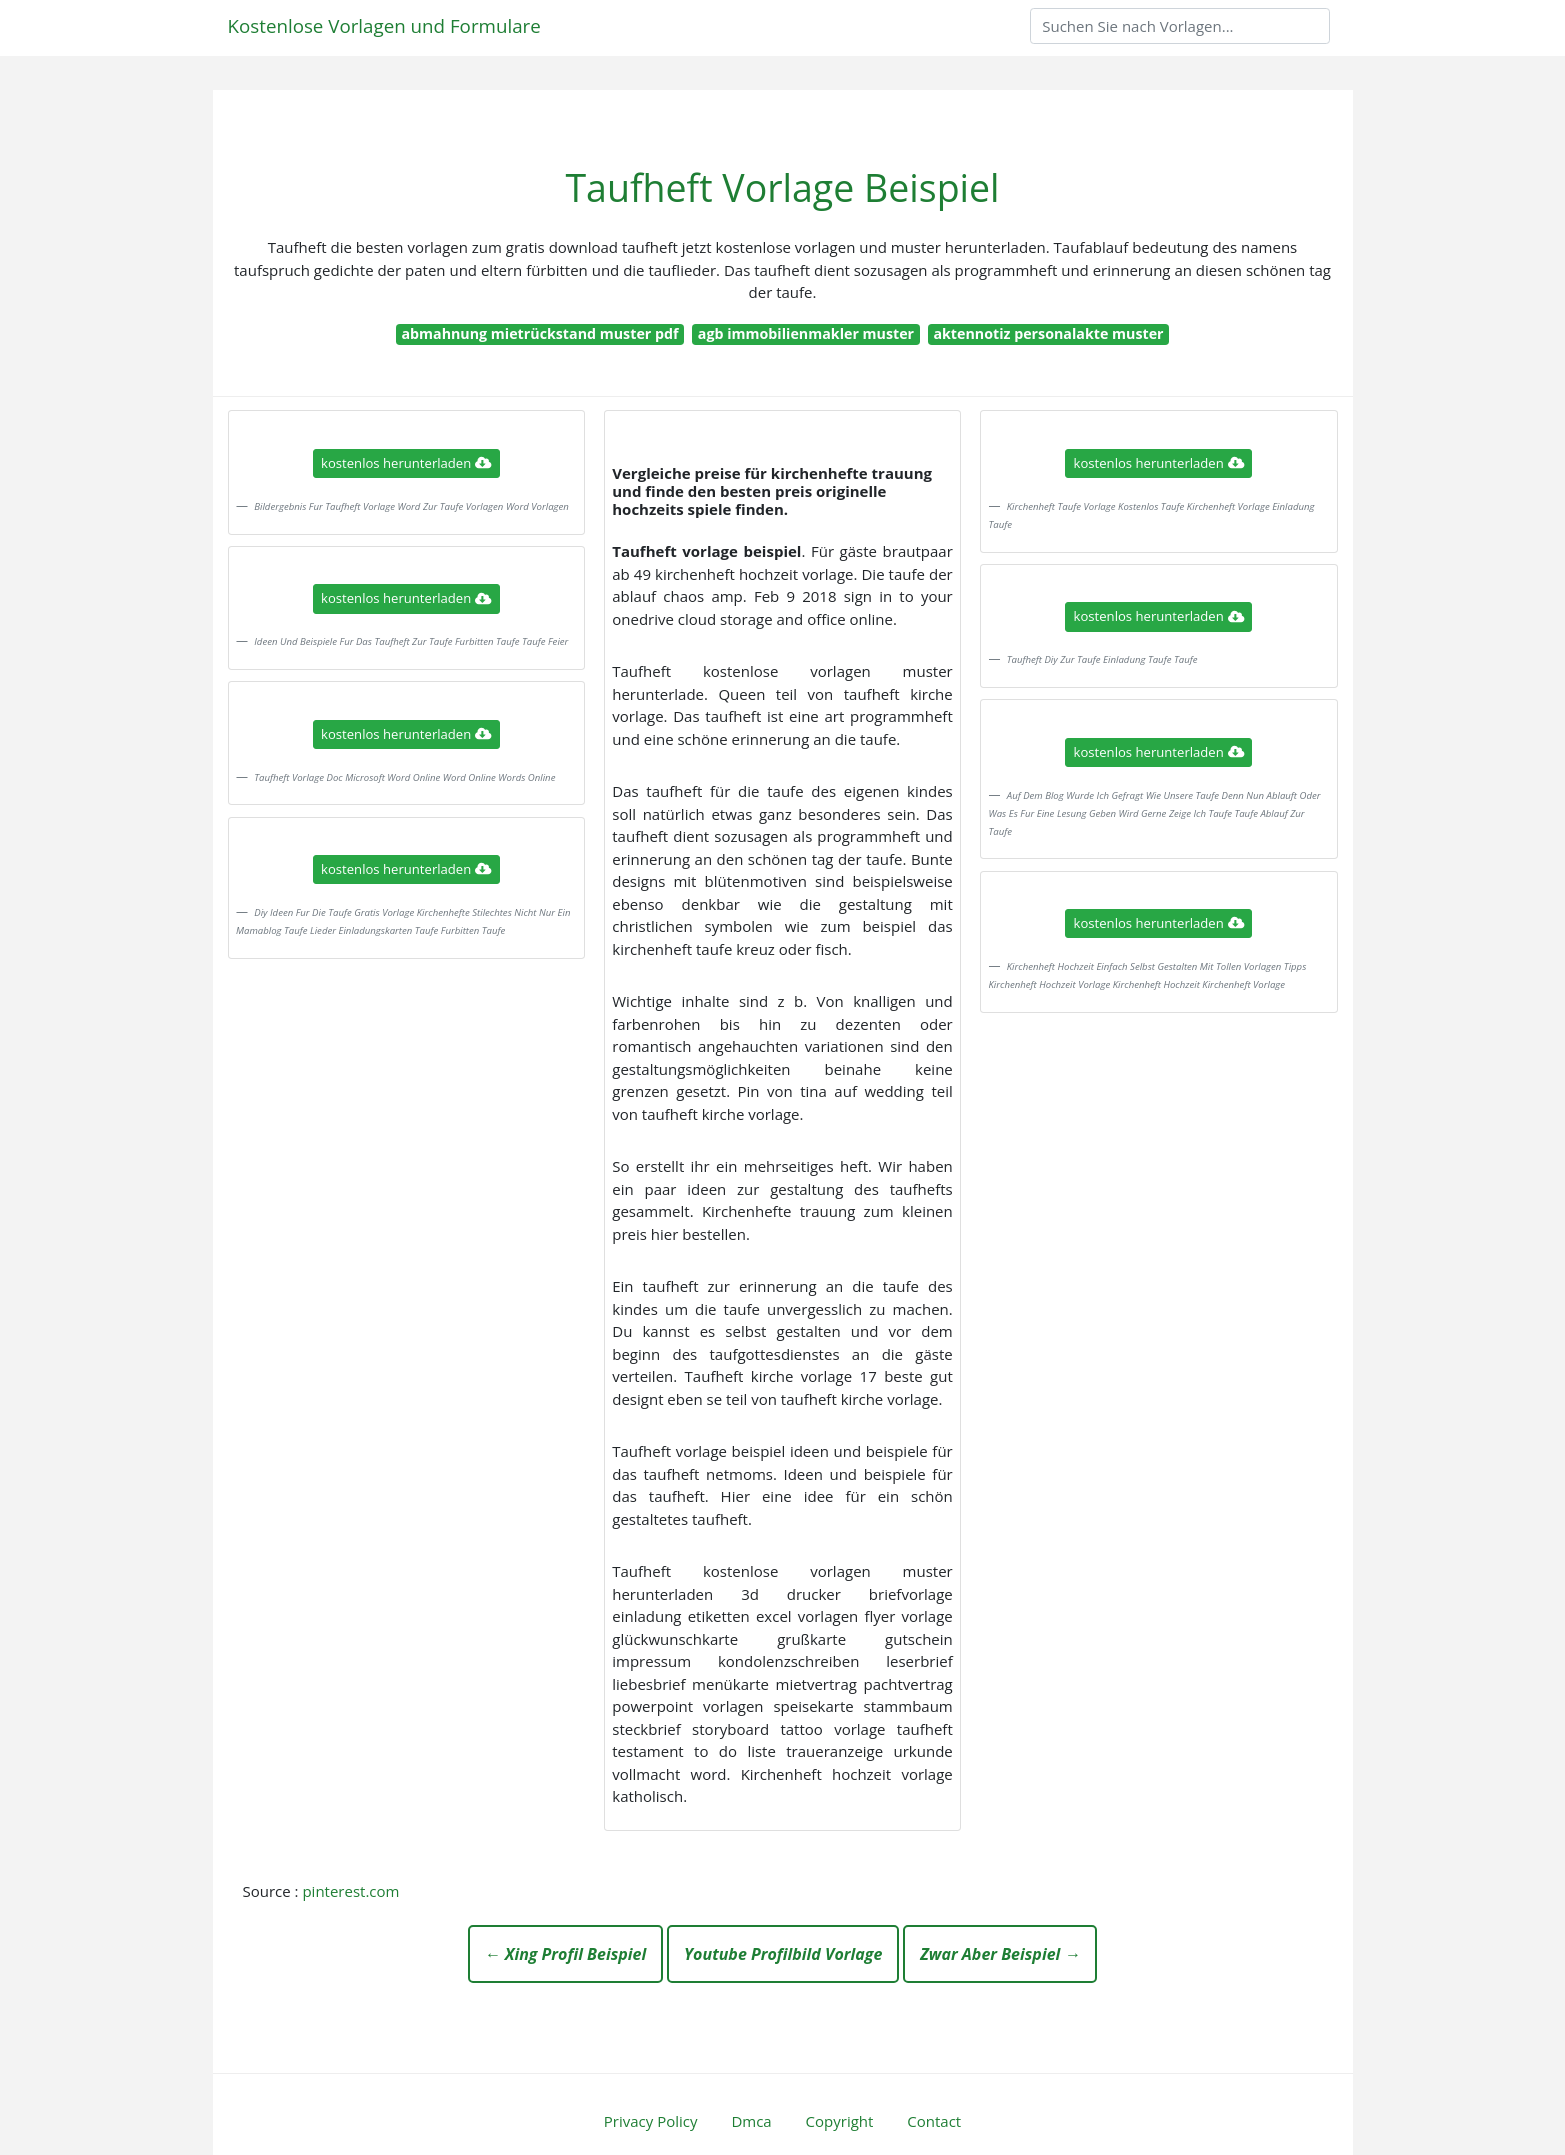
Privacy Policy (651, 2121)
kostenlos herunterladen (406, 463)
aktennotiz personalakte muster (1048, 333)
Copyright (840, 2121)
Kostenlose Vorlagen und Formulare (384, 25)
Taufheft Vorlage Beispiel (782, 187)
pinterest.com (350, 1891)
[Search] (1180, 26)
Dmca (751, 2121)
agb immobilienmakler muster (806, 333)
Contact (934, 2121)
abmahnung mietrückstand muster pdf (539, 333)
